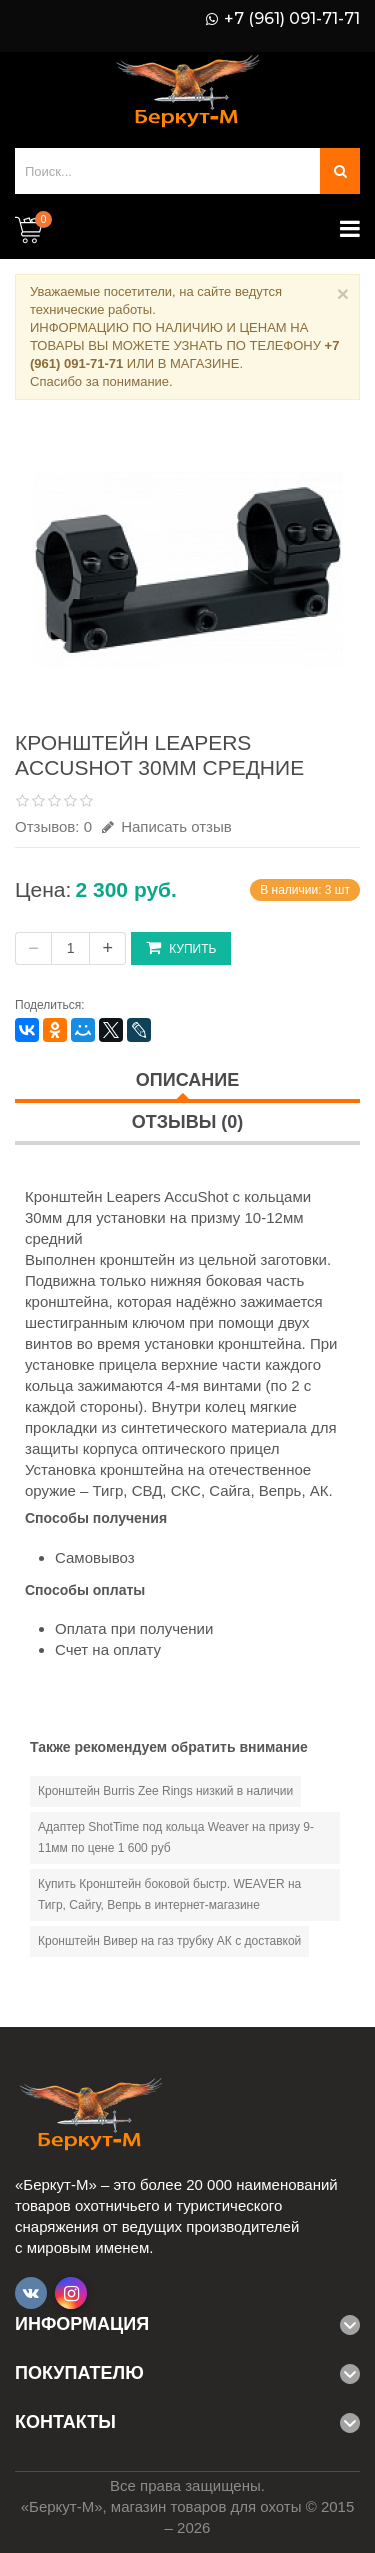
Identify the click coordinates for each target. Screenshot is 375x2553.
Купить (181, 947)
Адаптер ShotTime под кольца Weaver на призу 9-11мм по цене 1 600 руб (176, 1837)
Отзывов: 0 (53, 826)
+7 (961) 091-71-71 (292, 19)
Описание (187, 1080)
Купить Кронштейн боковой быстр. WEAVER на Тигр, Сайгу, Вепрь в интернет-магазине (169, 1894)
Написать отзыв (167, 826)
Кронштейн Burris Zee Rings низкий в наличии (165, 1791)
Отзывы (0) (188, 1122)
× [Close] (343, 293)
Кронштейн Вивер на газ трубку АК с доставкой (169, 1941)
